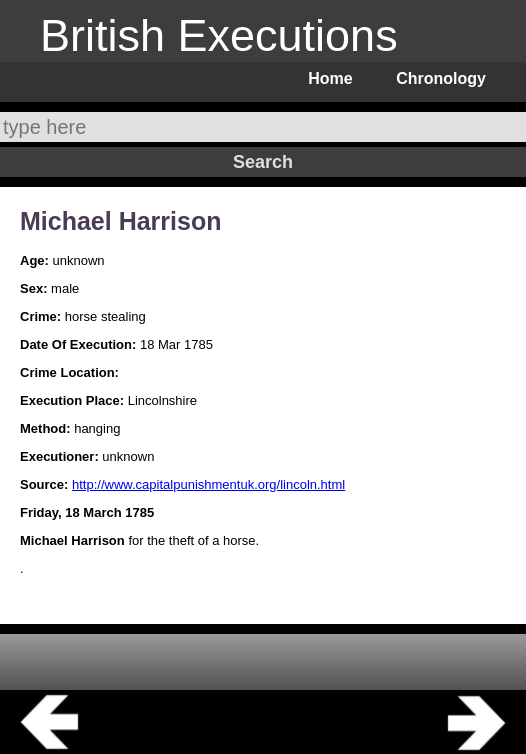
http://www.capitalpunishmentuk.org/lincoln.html (208, 484)
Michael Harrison (120, 221)
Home (330, 78)
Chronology (441, 78)
